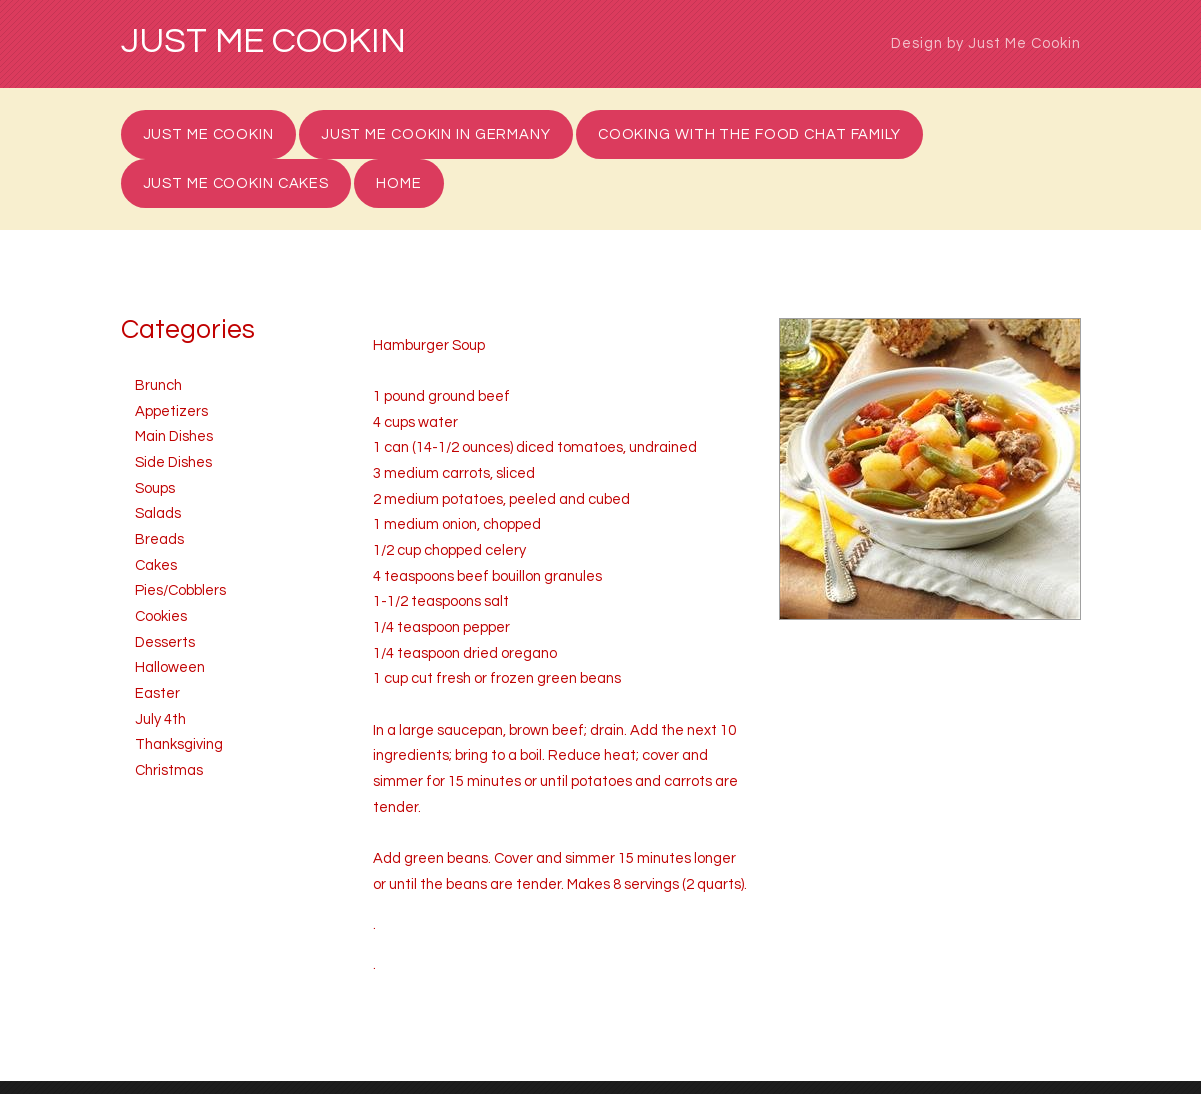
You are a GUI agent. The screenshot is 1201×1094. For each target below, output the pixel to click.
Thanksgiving (179, 744)
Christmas (169, 770)
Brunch (158, 385)
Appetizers (171, 411)
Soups (155, 488)
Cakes (156, 565)
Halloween (170, 667)
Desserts (165, 642)
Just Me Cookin (263, 42)
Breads (159, 539)
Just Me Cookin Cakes (236, 183)
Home (399, 183)
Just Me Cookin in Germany (436, 134)
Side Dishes (173, 462)
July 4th (160, 719)
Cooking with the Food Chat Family (749, 134)
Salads (158, 513)
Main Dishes (174, 436)
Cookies (161, 616)
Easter (157, 693)
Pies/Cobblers (180, 590)
